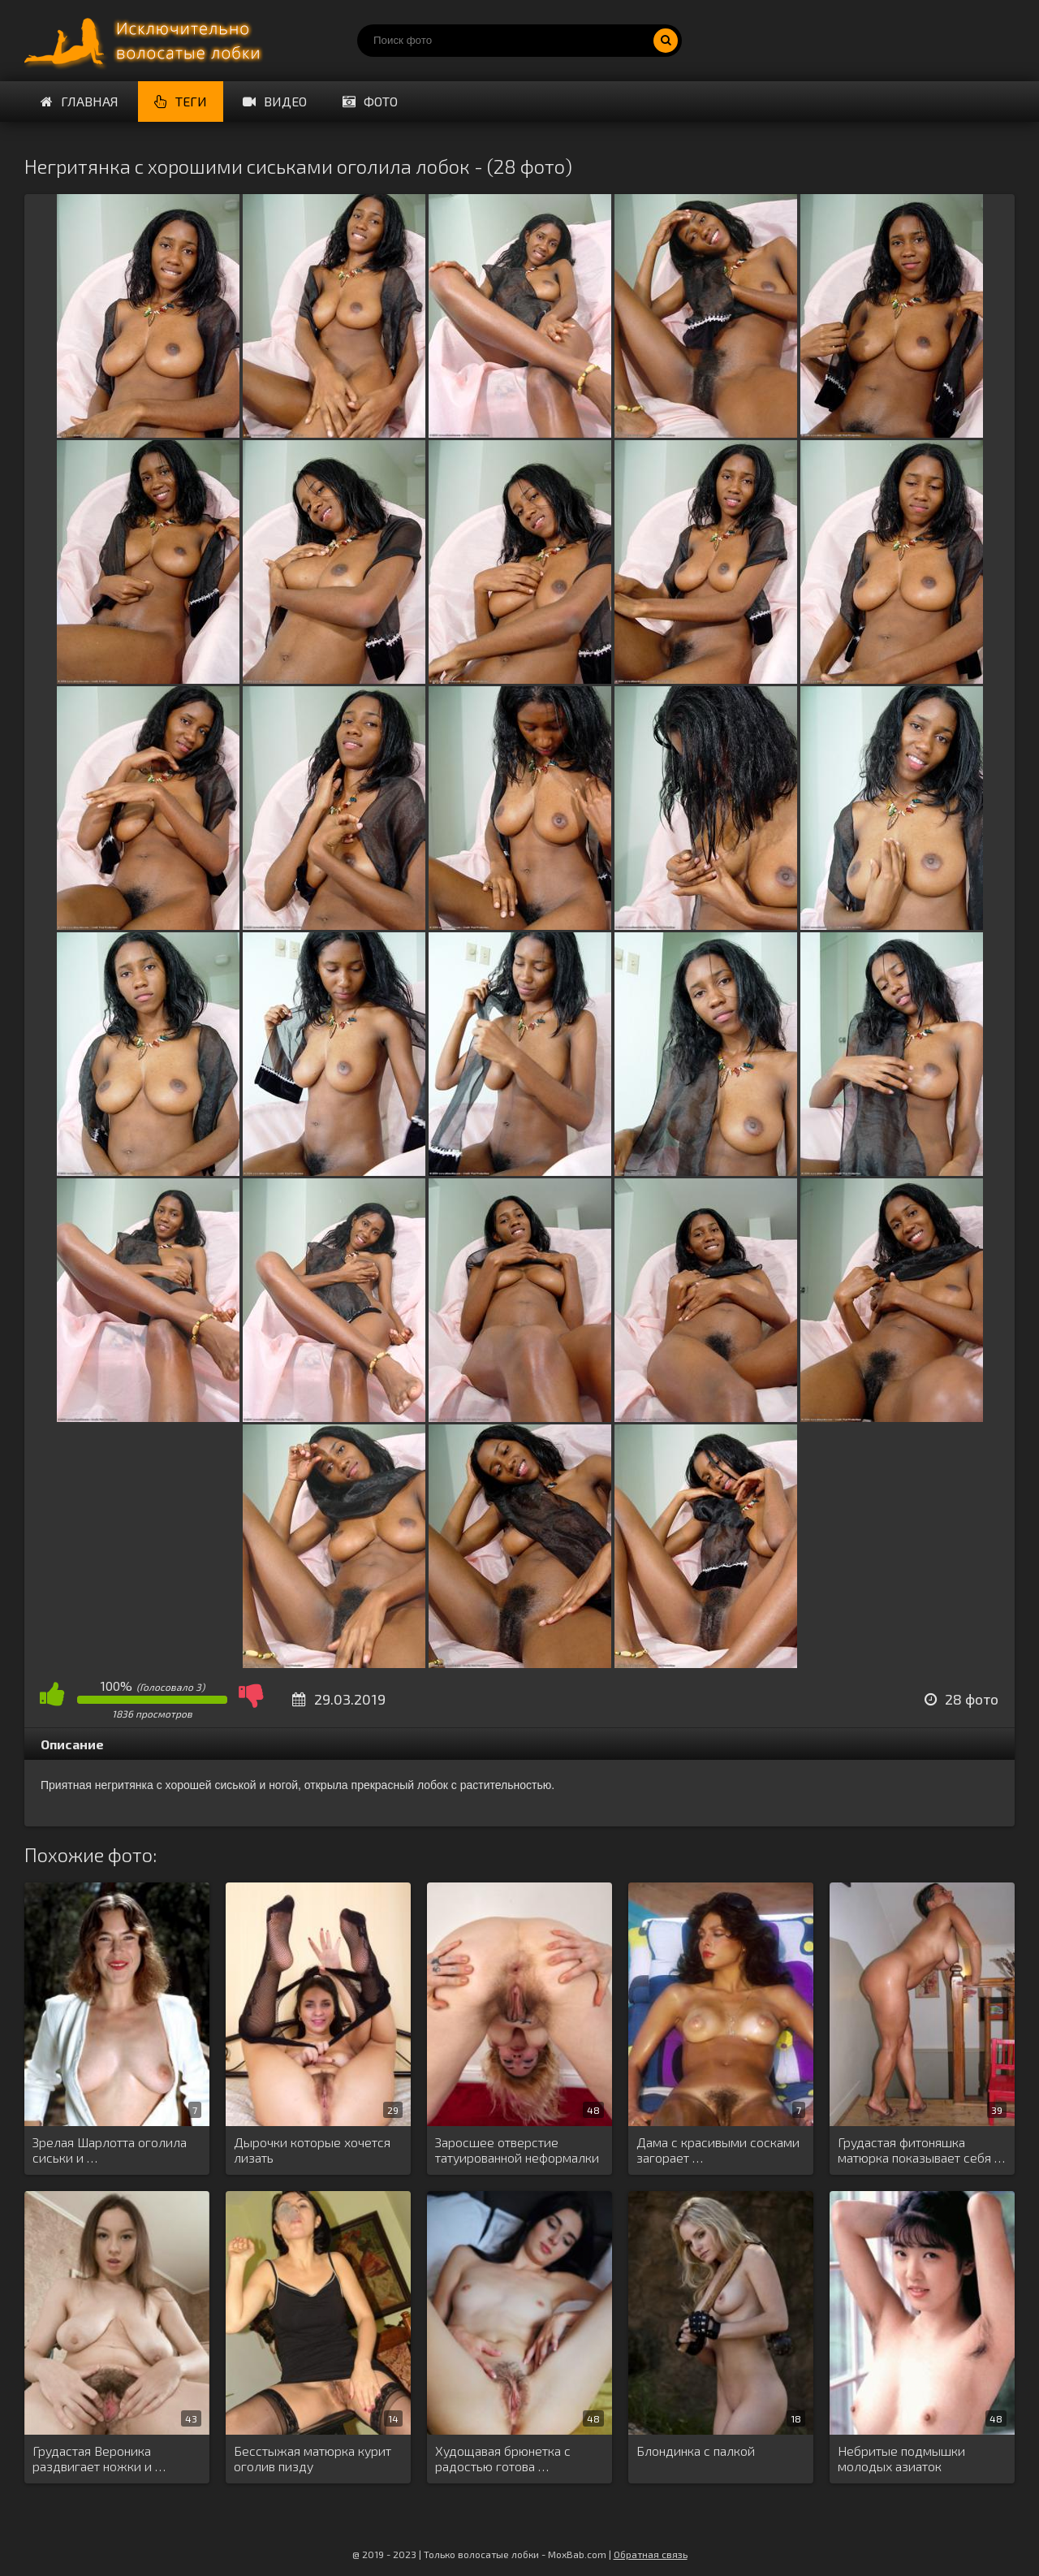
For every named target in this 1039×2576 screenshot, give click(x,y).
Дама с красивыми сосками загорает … (718, 2149)
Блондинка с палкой (695, 2450)
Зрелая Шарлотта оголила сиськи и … (109, 2149)
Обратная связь (651, 2554)
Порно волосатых (146, 40)
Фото (370, 101)
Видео (275, 101)
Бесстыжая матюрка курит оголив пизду (312, 2458)
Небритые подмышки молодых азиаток (901, 2458)
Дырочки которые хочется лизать (312, 2149)
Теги (180, 101)
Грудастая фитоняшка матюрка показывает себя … (921, 2149)
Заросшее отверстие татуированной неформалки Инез (517, 2150)
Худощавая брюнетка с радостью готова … (503, 2458)
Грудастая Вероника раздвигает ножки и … (99, 2458)
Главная (80, 101)
